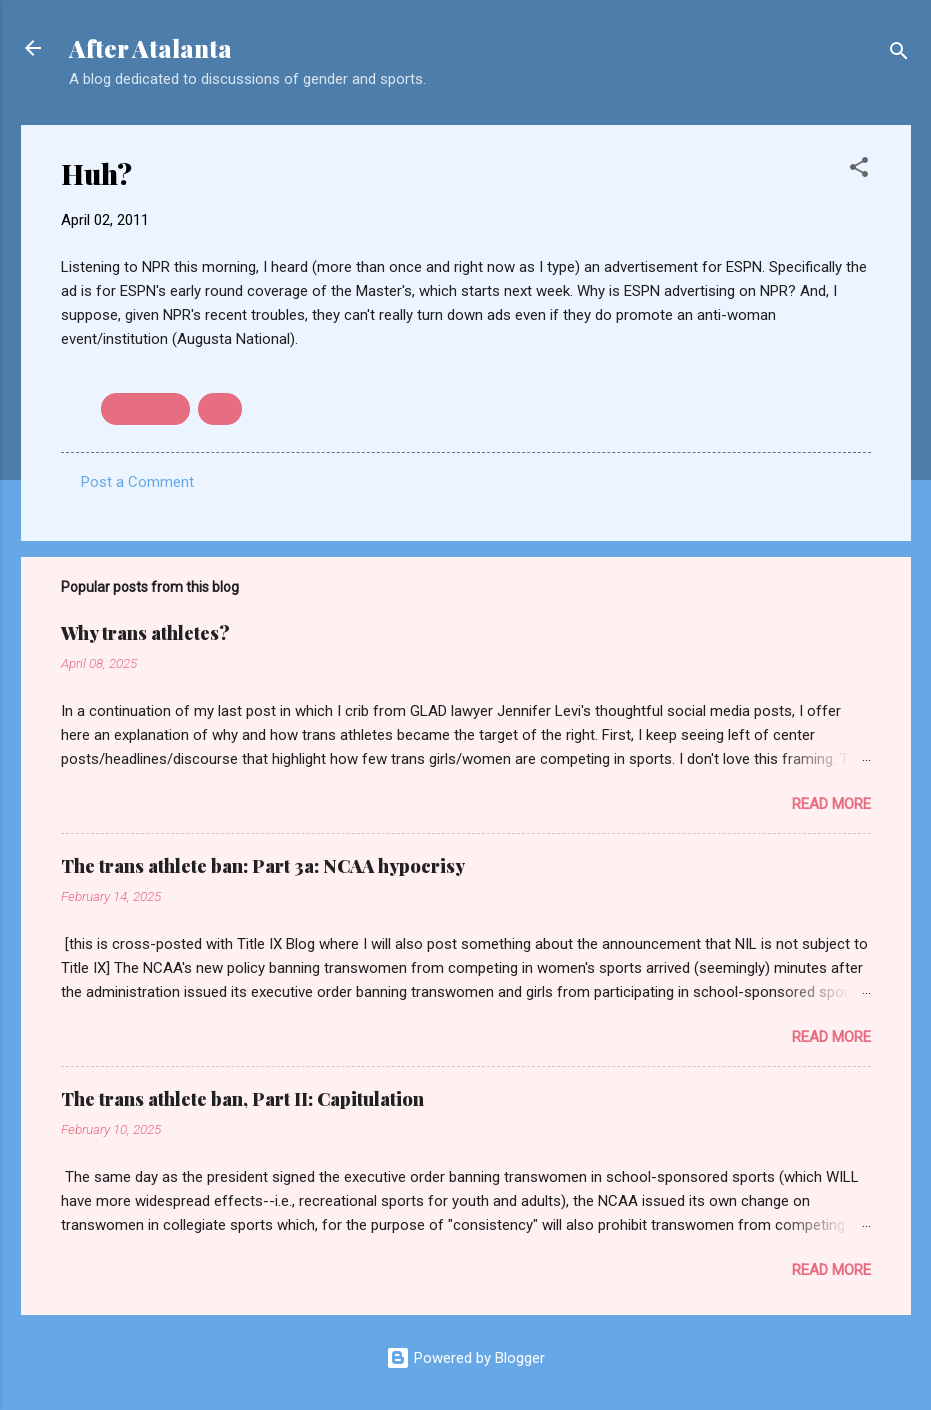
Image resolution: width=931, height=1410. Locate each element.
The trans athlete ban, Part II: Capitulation (242, 1099)
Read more (831, 804)
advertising (145, 409)
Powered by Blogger (465, 1358)
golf (220, 409)
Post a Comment (137, 482)
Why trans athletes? (145, 633)
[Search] (899, 54)
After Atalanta (150, 48)
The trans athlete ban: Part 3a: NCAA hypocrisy (263, 866)
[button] (859, 170)
